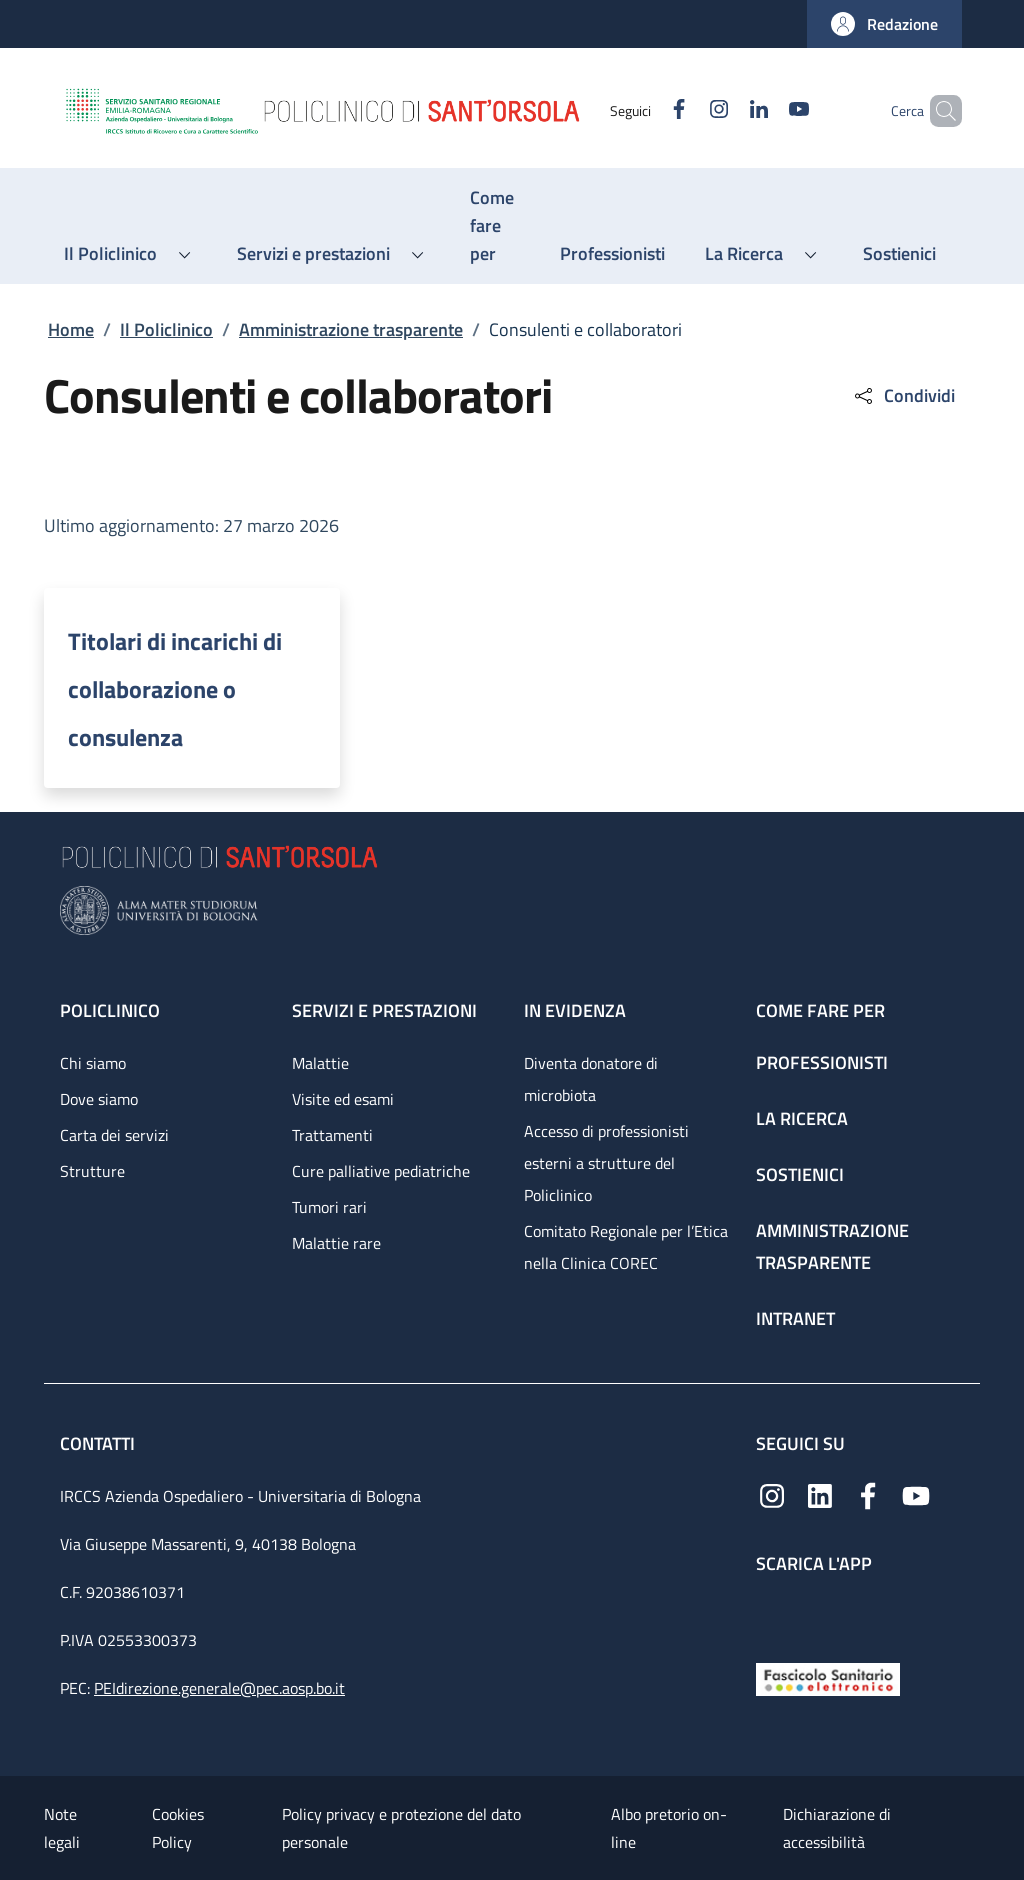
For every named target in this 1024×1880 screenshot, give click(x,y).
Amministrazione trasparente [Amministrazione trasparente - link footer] (832, 1246)
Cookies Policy (178, 1828)
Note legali (62, 1828)
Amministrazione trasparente (351, 329)
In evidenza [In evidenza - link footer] (575, 1010)
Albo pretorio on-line (669, 1828)
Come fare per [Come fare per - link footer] (820, 1010)
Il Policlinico (166, 329)
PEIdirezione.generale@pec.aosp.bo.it (219, 1688)
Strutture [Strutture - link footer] (92, 1171)
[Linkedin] (725, 110)
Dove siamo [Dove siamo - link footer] (99, 1099)
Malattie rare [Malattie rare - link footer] (336, 1243)
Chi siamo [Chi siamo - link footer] (93, 1063)
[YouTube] (765, 110)
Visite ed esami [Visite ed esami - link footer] (343, 1099)
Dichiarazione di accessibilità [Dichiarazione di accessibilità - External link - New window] (837, 1828)
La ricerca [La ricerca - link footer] (802, 1118)
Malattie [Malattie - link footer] (320, 1063)
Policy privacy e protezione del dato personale (401, 1828)
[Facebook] (645, 110)
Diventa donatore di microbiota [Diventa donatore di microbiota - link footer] (591, 1079)
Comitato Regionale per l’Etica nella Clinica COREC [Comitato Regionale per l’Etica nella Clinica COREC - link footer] (626, 1247)
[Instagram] (685, 110)
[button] (884, 24)
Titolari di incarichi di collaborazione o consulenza (175, 689)
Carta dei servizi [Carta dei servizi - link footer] (114, 1135)
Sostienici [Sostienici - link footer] (800, 1174)
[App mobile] (772, 1613)
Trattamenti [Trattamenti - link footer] (332, 1135)
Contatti (99, 1443)
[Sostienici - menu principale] (899, 254)
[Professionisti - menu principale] (612, 254)
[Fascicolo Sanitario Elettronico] (828, 1677)
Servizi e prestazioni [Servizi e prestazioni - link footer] (384, 1010)
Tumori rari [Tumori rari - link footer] (329, 1207)
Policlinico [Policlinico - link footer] (110, 1010)
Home (71, 329)
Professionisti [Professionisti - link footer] (822, 1062)
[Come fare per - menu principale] (495, 226)
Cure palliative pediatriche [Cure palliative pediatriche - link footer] (381, 1171)
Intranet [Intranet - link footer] (795, 1318)
